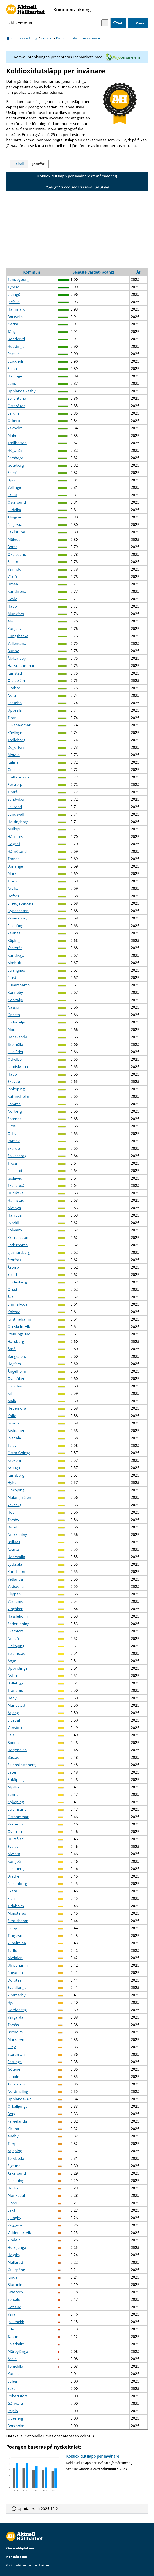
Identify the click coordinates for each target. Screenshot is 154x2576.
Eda (11, 2329)
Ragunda (15, 1972)
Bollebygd (16, 1683)
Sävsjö (13, 1928)
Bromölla (15, 1044)
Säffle (12, 1950)
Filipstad (15, 1170)
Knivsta (14, 1311)
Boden (13, 1742)
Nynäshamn (18, 910)
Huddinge (16, 346)
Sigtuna (14, 2165)
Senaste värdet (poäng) (93, 272)
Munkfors (16, 613)
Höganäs (15, 450)
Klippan (14, 1594)
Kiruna (13, 2128)
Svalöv (13, 1846)
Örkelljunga (18, 2106)
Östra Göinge (19, 1452)
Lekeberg (16, 1868)
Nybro (13, 1675)
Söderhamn (18, 1244)
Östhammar (18, 1816)
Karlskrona (17, 591)
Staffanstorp (18, 777)
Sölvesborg (17, 1155)
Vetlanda (15, 1579)
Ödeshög (15, 2418)
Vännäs (14, 932)
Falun (12, 494)
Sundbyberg (18, 279)
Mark (12, 873)
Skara (12, 1891)
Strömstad (17, 1653)
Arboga (14, 1467)
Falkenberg (17, 1883)
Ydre (11, 2388)
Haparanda (17, 1036)
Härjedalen (17, 1749)
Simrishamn (18, 1920)
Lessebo (15, 702)
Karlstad (15, 673)
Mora (12, 1029)
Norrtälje (15, 999)
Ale (10, 621)
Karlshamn (17, 1571)
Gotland (14, 2306)
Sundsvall (16, 814)
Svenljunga (17, 1987)
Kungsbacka (18, 635)
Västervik (15, 1824)
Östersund (17, 502)
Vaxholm (15, 428)
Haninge (15, 376)
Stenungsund (19, 1334)
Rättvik (14, 1140)
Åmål (12, 1348)
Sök (120, 23)
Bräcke (13, 1876)
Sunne (13, 1794)
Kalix (12, 1415)
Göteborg (16, 465)
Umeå (13, 584)
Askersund (17, 2173)
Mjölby (13, 1787)
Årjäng (13, 1712)
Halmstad (16, 1200)
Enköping (16, 1779)
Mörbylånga (18, 2351)
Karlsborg (16, 1475)
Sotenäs (14, 1118)
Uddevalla (16, 1556)
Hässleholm (18, 1616)
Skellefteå (16, 1185)
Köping (14, 940)
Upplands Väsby (22, 390)
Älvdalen (15, 1957)
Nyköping (16, 1801)
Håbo (12, 606)
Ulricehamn (18, 1965)
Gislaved (15, 1178)
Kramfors (16, 1631)
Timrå (13, 791)
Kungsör (15, 1861)
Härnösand (17, 851)
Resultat (47, 38)
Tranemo (15, 1690)
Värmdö (14, 569)
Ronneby (15, 992)
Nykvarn (15, 1230)
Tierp (12, 2143)
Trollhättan (17, 442)
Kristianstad (18, 1237)
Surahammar (19, 725)
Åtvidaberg (17, 1430)
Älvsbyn (14, 1207)
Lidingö (14, 294)
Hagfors (14, 1363)
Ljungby (14, 2217)
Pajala (13, 2410)
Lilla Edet (15, 1051)
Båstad (14, 1757)
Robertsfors (18, 2396)
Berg (11, 2113)
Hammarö (16, 309)
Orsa (12, 1126)
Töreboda (16, 2158)
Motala (14, 754)
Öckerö (14, 420)
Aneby (13, 2136)
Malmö (14, 435)
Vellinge (14, 487)
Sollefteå (15, 1386)
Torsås (13, 2024)
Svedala (14, 1437)
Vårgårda (15, 2017)
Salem (13, 561)
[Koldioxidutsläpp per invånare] (76, 2473)
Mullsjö (14, 829)
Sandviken (17, 799)
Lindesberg (17, 1282)
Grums (13, 1423)
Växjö (12, 576)
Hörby (13, 2188)
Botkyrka (15, 316)
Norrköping (17, 1534)
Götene (14, 2069)
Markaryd (16, 2039)
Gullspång (16, 2269)
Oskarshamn (19, 985)
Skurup (14, 1148)
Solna (12, 368)
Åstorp (13, 1267)
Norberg (15, 1111)
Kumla (13, 2373)
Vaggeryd (16, 2225)
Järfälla (14, 301)
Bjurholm (16, 2284)
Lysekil (13, 1222)
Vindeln (14, 2239)
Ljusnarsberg (19, 1252)
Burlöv (13, 650)
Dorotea (15, 1980)
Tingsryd (15, 1935)
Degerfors (16, 747)
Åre (11, 1296)
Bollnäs (14, 1541)
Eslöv (12, 1445)
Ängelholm (17, 1371)
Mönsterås (17, 1913)
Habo (12, 1074)
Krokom (14, 1460)
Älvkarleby (17, 658)
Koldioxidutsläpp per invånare (78, 38)
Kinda (13, 2277)
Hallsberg (16, 1341)
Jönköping (16, 1089)
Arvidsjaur (16, 2084)
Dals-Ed (14, 1527)
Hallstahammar (21, 665)
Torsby (13, 1519)
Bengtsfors (17, 1356)
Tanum (14, 2336)
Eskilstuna (16, 531)
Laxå (12, 2210)
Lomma (14, 1103)
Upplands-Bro (19, 2098)
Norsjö (13, 1638)
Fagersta (15, 524)
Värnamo (15, 1601)
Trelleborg (16, 739)
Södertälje (16, 1022)
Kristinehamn (19, 1319)
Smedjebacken (20, 903)
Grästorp (15, 2292)
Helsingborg (18, 821)
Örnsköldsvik (19, 1326)
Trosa (12, 1163)
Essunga (15, 2061)
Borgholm (16, 2425)
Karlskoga (16, 955)
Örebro (14, 688)
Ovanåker (16, 1378)
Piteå (12, 977)
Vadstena (16, 1586)
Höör (12, 1512)
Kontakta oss (16, 2556)
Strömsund (17, 1809)
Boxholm (15, 2032)
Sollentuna (17, 398)
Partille (14, 353)
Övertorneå (18, 1831)
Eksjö (12, 2046)
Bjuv (11, 480)
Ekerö (12, 472)
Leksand (15, 806)
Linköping (16, 1490)
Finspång (15, 925)
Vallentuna (17, 643)
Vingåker (15, 1608)
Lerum (13, 413)
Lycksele (15, 1564)
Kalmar (14, 762)
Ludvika (14, 509)
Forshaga (15, 457)
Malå (12, 1400)
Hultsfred (16, 1838)
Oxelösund (17, 554)
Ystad (12, 1274)
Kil (10, 1393)
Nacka (13, 324)
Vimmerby (17, 1995)
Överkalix (16, 2343)
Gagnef (14, 843)
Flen (11, 1898)
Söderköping (18, 1623)
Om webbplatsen (20, 2548)
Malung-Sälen (19, 1497)
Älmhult (14, 962)
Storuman (16, 2054)
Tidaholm (16, 1905)
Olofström (16, 680)
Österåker (16, 405)
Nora (12, 695)
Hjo (10, 2002)
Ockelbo (15, 1059)
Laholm (14, 2076)
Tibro (12, 881)
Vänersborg (17, 918)
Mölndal (15, 539)
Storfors (14, 1259)
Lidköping (16, 1645)
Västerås (15, 947)
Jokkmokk (16, 2321)
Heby (12, 1697)
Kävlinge (15, 732)
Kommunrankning (24, 38)
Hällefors (15, 836)
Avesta (13, 1549)
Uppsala (15, 710)
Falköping (16, 2180)
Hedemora (17, 1408)
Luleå (12, 2381)
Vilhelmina (17, 1942)
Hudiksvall (17, 1193)
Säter (12, 1772)
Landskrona (18, 1066)
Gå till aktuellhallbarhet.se (27, 2565)
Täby (12, 331)
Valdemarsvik (19, 2232)
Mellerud (15, 2262)
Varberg (14, 1504)
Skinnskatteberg (22, 1764)
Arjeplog (15, 2150)
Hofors (13, 895)
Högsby (14, 2254)
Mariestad (16, 1705)
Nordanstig (17, 2009)
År (138, 272)
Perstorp (15, 784)
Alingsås (15, 517)
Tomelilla (15, 2366)
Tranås (13, 858)
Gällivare (15, 2403)
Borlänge (15, 866)
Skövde (14, 1081)
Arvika (13, 888)
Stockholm (17, 361)
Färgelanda (17, 2121)
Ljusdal (14, 1720)
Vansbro (15, 1727)
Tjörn (12, 717)
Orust (12, 1289)
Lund (12, 383)
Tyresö (13, 287)
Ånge (12, 1660)
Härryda (15, 1215)
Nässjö (13, 1007)
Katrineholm (18, 1096)
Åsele (12, 2358)
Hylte (12, 1482)
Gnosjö (14, 769)
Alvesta (14, 1853)
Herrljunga (17, 2247)
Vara (11, 2314)
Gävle (12, 598)
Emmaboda (18, 1304)
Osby (12, 1133)
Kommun (31, 272)
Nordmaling (18, 2091)
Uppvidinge (17, 1668)
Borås (12, 546)
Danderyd (16, 338)
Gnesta (14, 1014)
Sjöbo (12, 2202)
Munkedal (16, 2195)
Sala (11, 1735)
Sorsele (14, 2299)
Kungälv (14, 628)
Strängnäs (16, 970)
